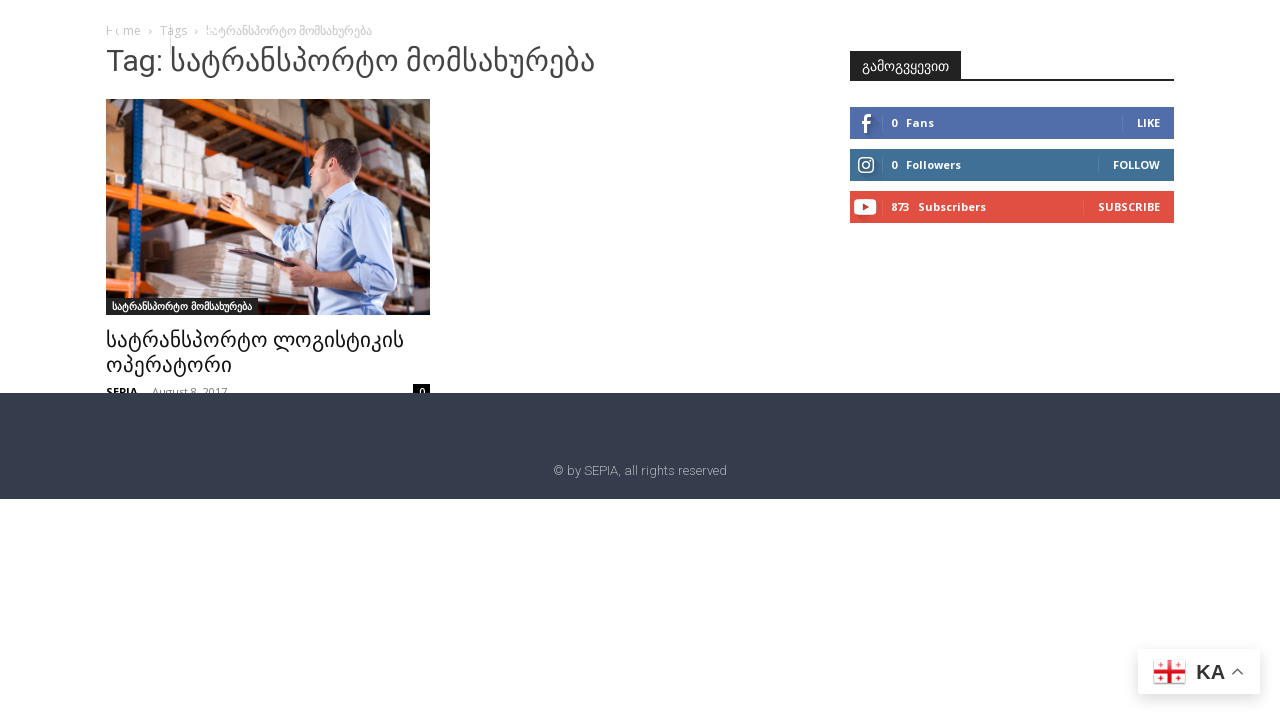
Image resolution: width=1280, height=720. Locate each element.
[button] (212, 38)
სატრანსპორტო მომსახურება (182, 306)
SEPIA (122, 391)
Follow (1136, 164)
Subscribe (1129, 206)
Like (1148, 122)
